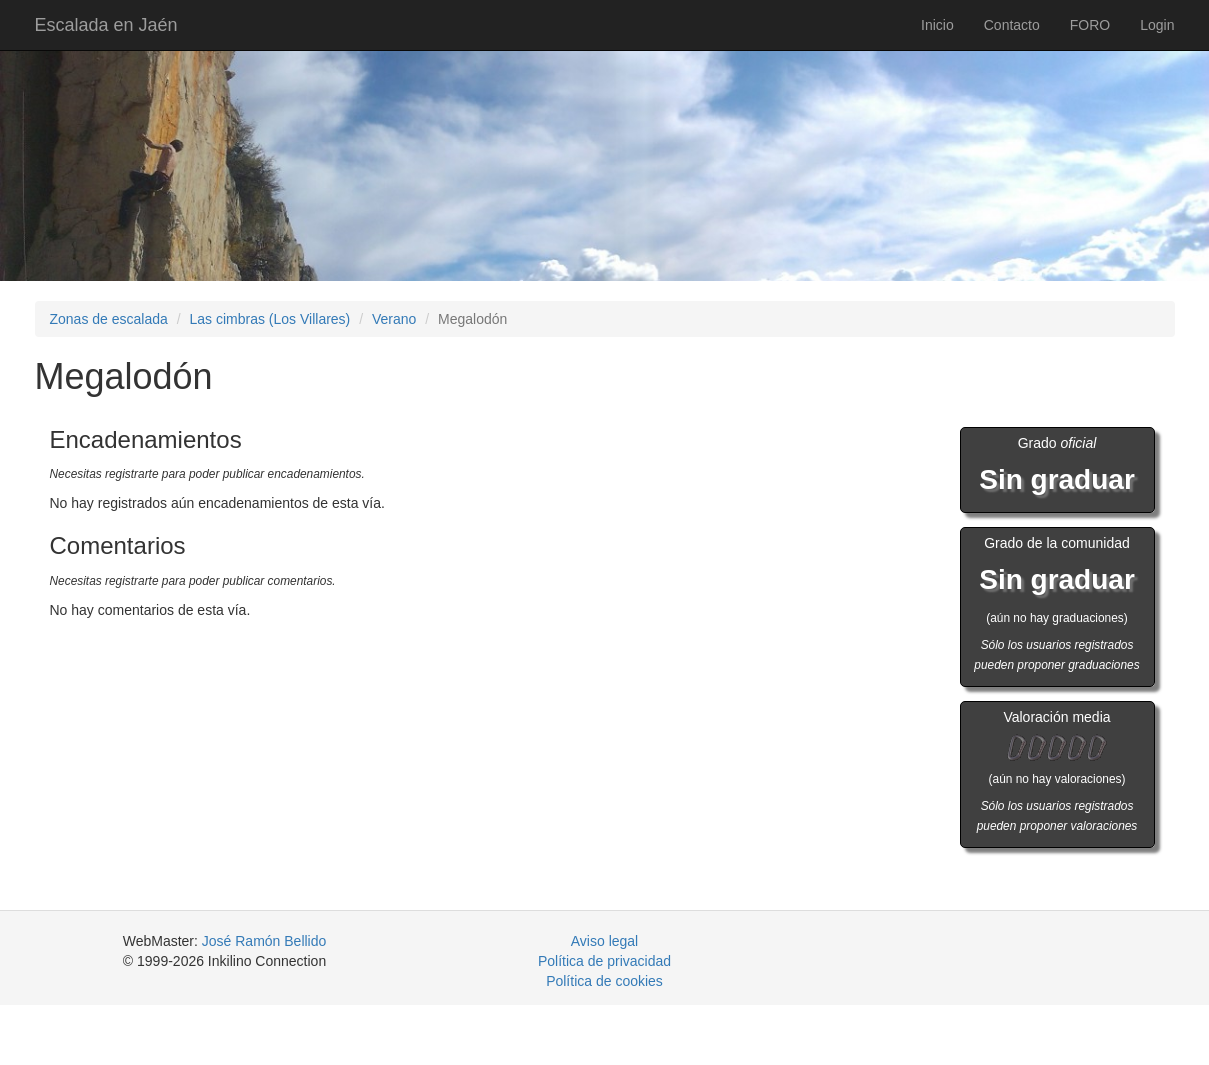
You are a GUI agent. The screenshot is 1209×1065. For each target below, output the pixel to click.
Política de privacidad (604, 961)
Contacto (1012, 25)
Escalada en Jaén (106, 25)
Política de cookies (604, 981)
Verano (394, 319)
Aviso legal (604, 941)
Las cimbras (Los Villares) (269, 319)
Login (1157, 25)
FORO (1090, 25)
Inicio (937, 25)
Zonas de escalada (109, 319)
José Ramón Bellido (264, 941)
